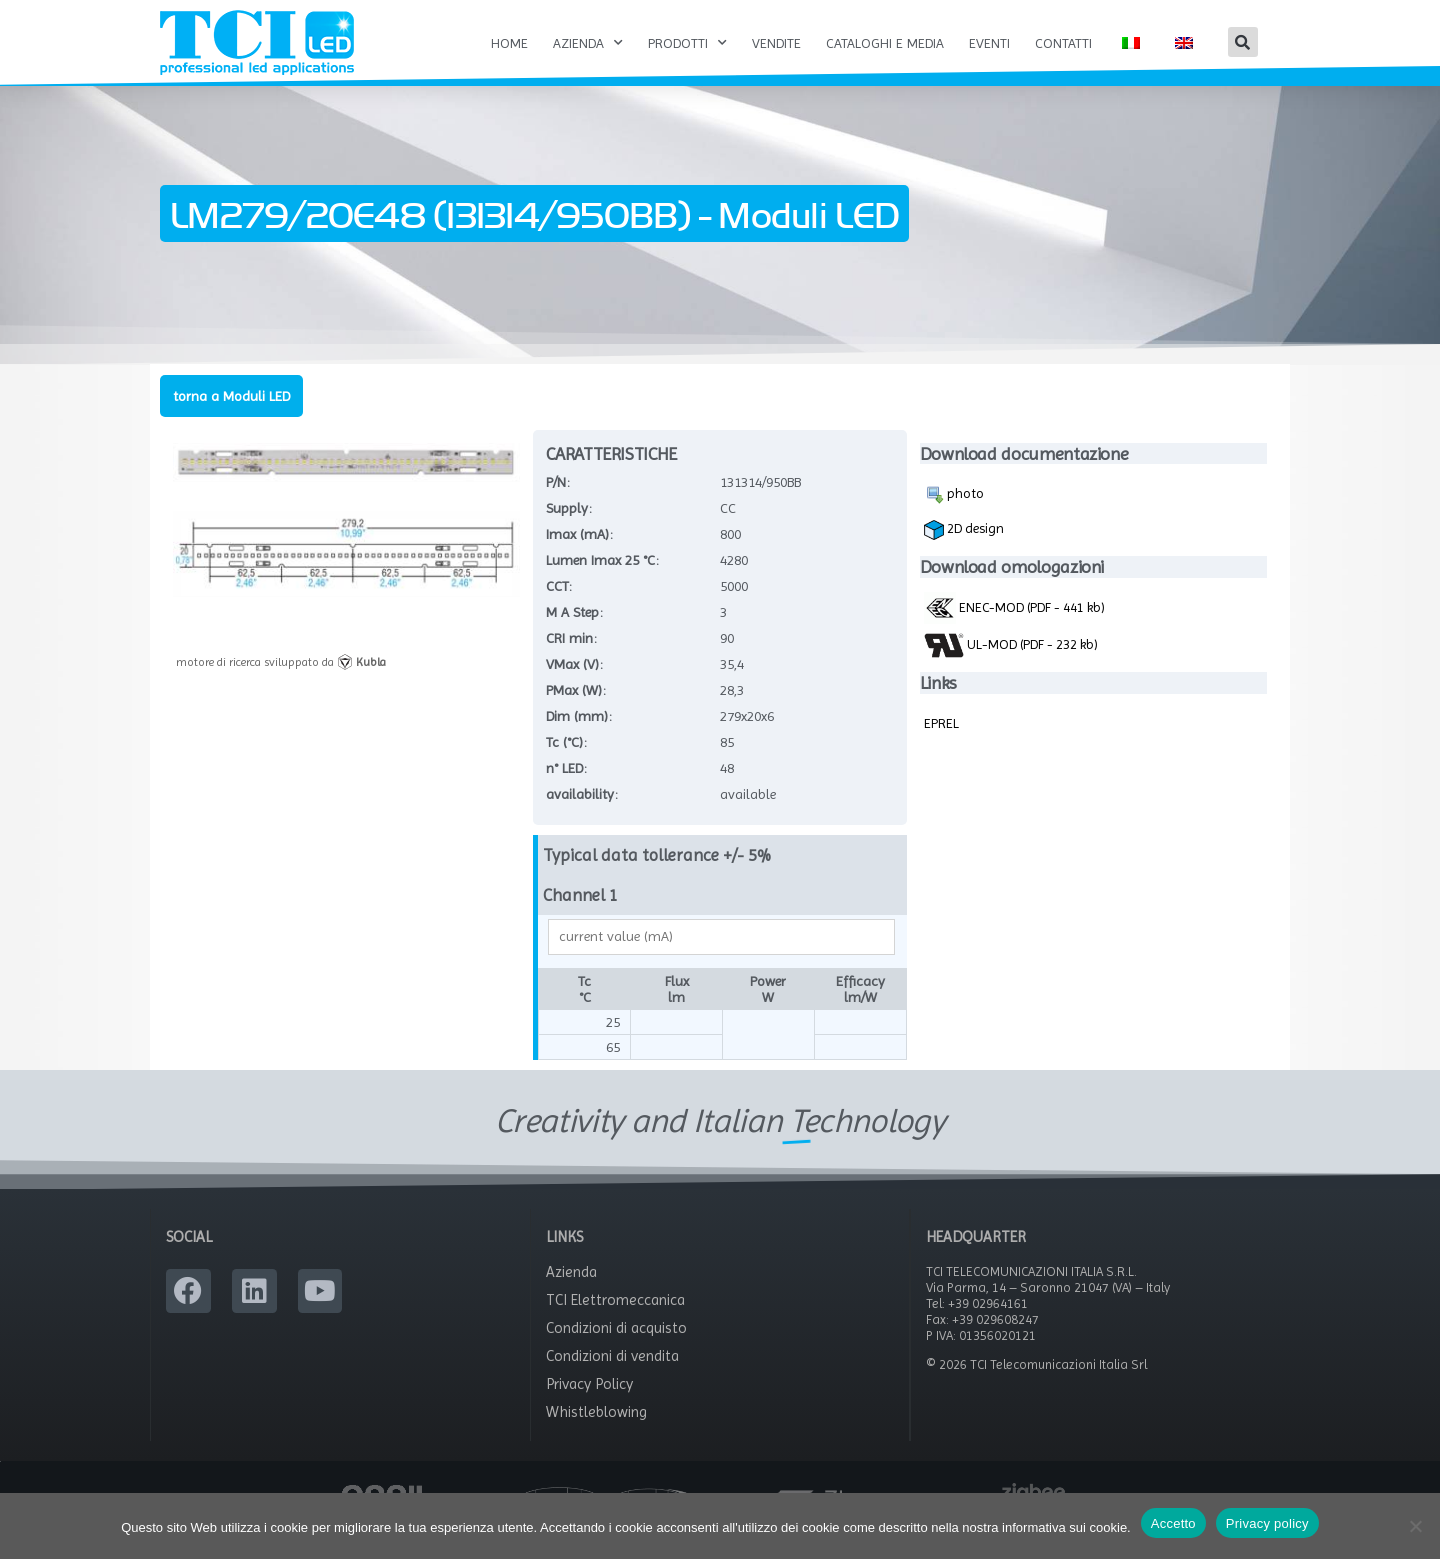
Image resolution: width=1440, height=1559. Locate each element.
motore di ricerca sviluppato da (281, 683)
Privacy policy (1267, 1523)
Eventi (989, 43)
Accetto (1173, 1523)
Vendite (776, 43)
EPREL (941, 744)
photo (954, 516)
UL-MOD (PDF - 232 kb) (1011, 666)
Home (509, 43)
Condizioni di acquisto (616, 1350)
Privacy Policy (589, 1406)
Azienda (588, 43)
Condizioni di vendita (612, 1378)
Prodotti (687, 43)
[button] (1243, 42)
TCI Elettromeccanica (615, 1322)
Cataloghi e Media (885, 43)
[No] (1415, 1526)
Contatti (1063, 43)
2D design (964, 551)
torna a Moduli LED (231, 417)
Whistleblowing (596, 1434)
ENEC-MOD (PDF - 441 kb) (1014, 628)
